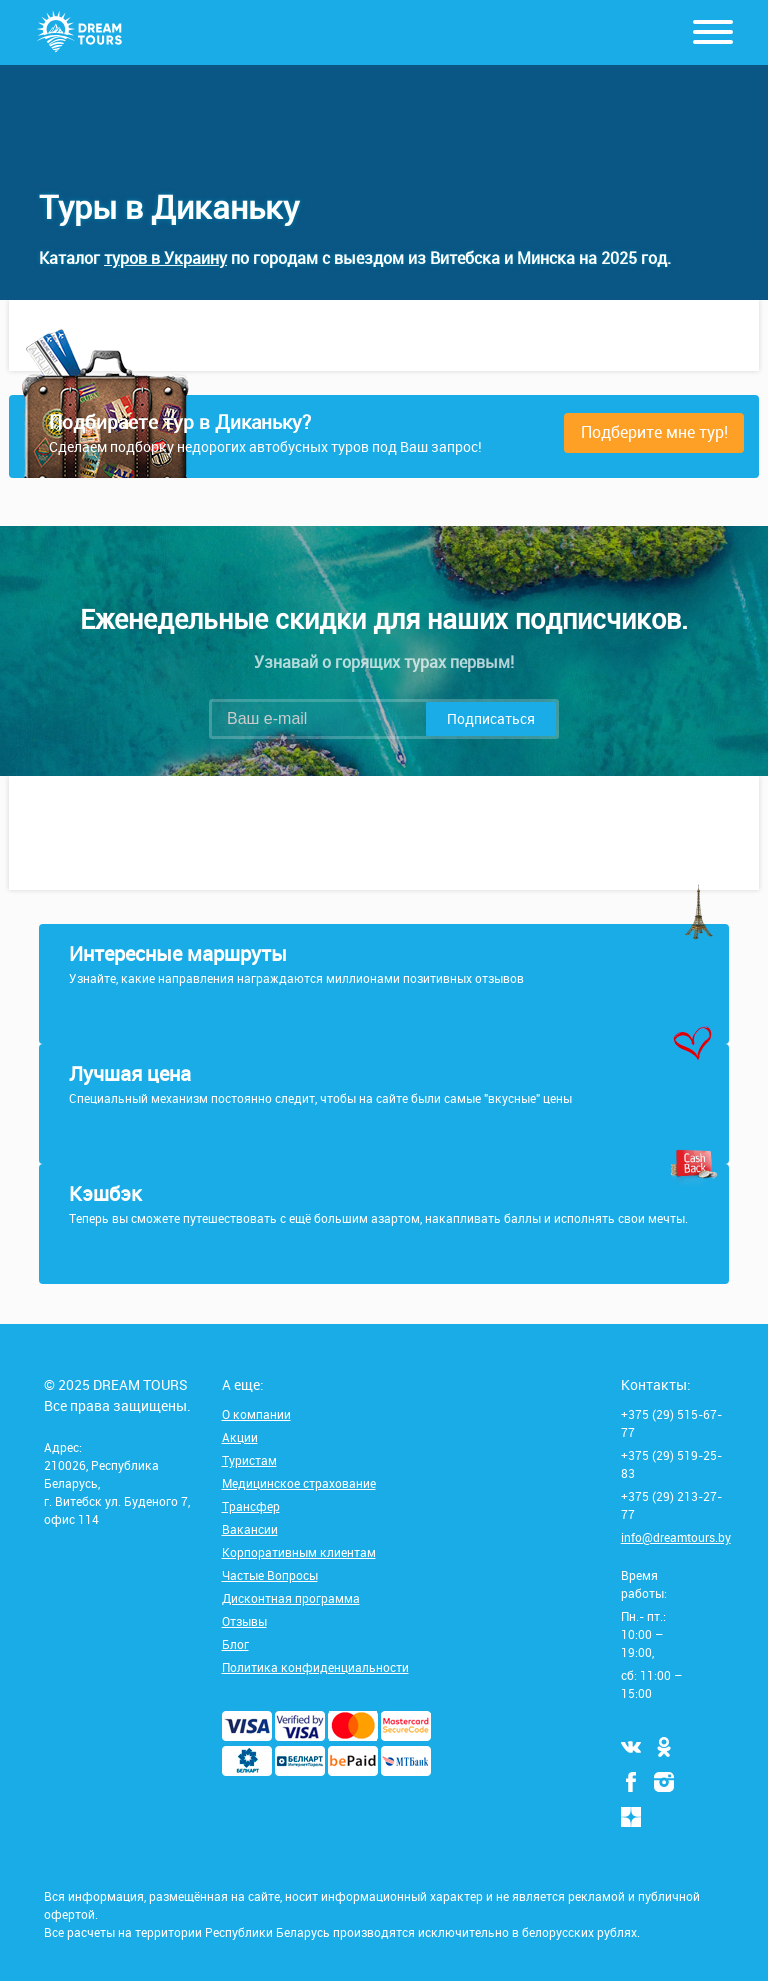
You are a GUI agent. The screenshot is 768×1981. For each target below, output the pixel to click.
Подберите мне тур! (654, 432)
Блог (235, 1644)
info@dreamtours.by (676, 1537)
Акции (240, 1437)
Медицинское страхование (299, 1483)
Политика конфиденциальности (315, 1667)
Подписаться (491, 718)
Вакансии (250, 1529)
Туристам (249, 1460)
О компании (256, 1414)
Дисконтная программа (291, 1598)
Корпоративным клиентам (299, 1552)
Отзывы (244, 1621)
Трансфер (251, 1506)
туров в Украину (165, 258)
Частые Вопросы (270, 1575)
